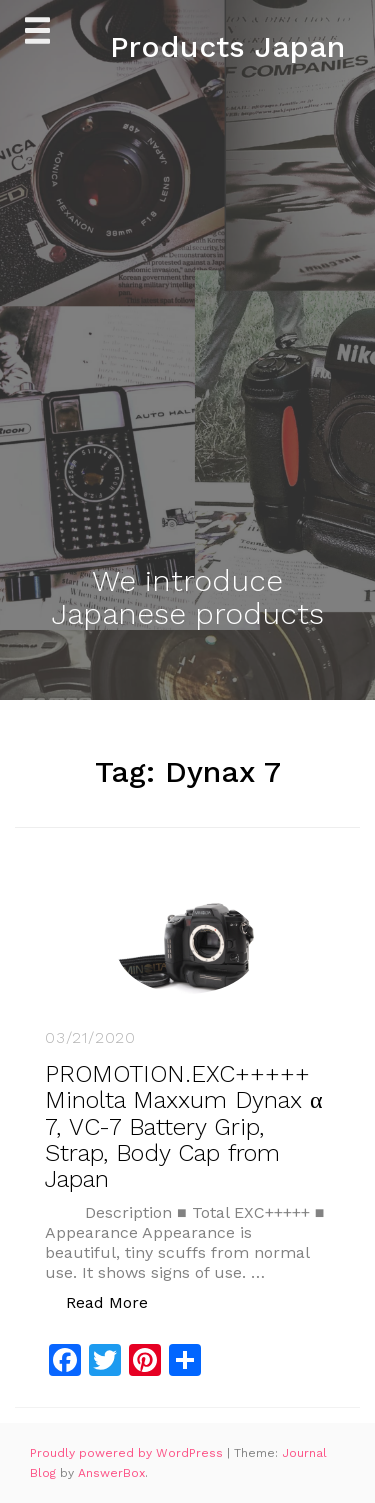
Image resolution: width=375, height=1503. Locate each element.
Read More (117, 1301)
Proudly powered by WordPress (128, 1453)
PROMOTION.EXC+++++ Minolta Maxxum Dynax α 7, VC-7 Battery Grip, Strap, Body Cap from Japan (184, 1127)
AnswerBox (111, 1473)
